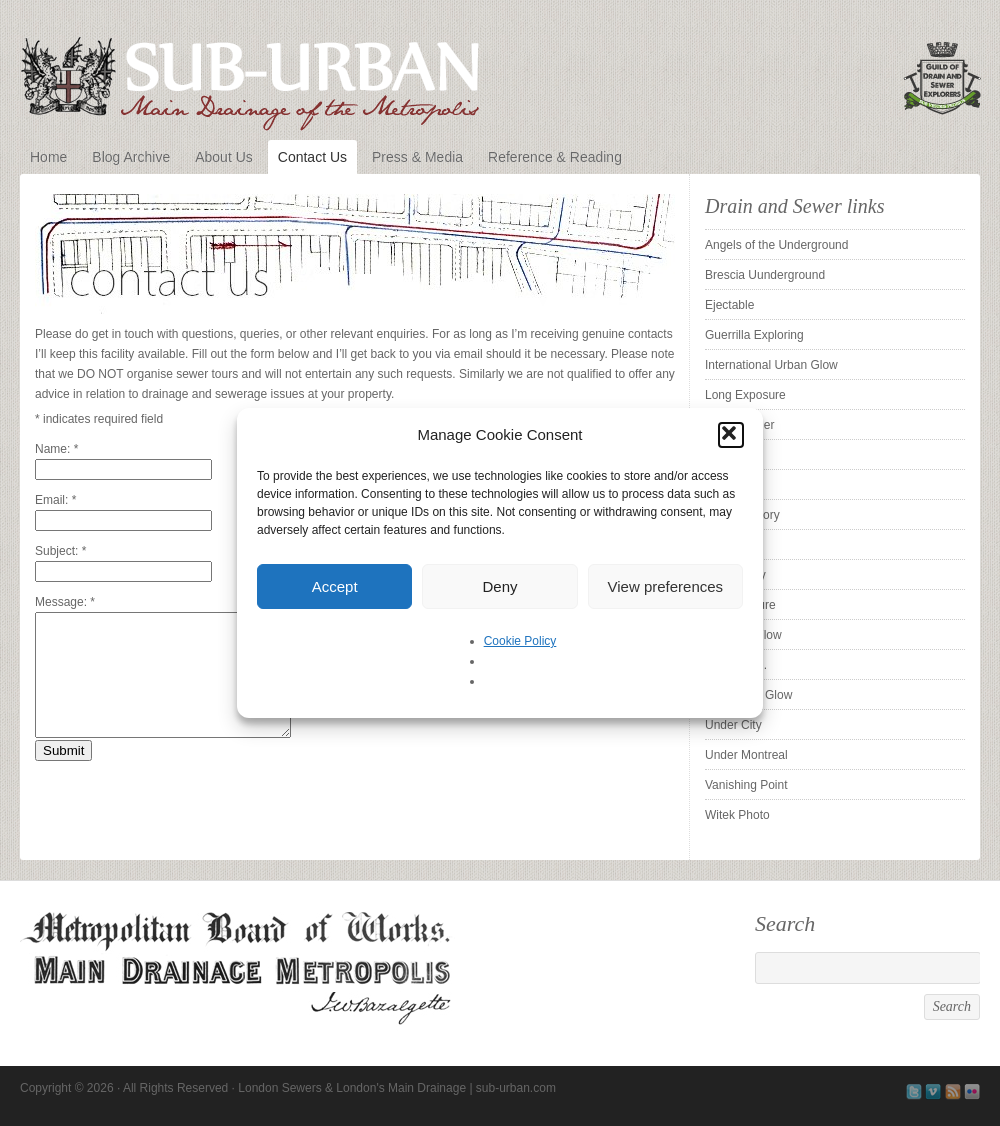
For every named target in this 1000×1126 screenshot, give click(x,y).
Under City (733, 725)
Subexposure (740, 605)
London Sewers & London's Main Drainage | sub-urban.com (500, 72)
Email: (55, 500)
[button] (731, 435)
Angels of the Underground (776, 245)
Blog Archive (131, 157)
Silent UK (730, 545)
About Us (224, 157)
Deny (499, 586)
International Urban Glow (771, 365)
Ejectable (729, 305)
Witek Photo (737, 815)
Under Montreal (746, 755)
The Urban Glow (748, 695)
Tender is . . (736, 665)
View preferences (666, 586)
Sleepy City (735, 575)
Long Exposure (745, 395)
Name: (56, 449)
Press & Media (417, 157)
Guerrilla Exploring (754, 335)
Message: (65, 602)
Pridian (723, 455)
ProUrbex (730, 485)
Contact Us (312, 157)
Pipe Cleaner (739, 425)
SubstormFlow (743, 635)
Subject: (60, 551)
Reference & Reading (555, 157)
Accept (335, 586)
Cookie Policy (520, 641)
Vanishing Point (746, 785)
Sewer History (742, 515)
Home (48, 157)
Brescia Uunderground (765, 275)
